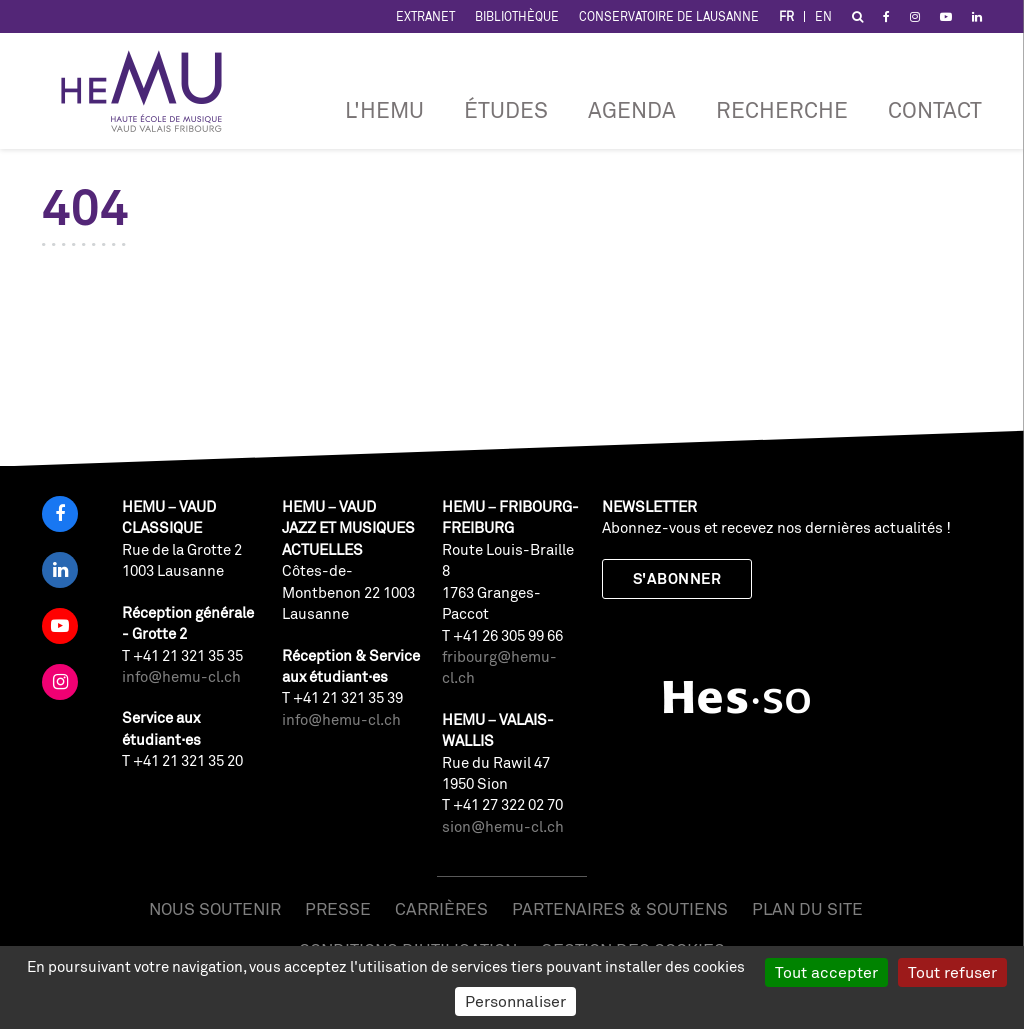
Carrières (441, 908)
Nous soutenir (215, 908)
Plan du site (807, 908)
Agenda (632, 109)
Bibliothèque (517, 16)
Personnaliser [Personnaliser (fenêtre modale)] (515, 1001)
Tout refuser (952, 972)
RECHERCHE (782, 109)
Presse (338, 908)
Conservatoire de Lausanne (669, 16)
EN (823, 16)
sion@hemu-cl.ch (503, 826)
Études (506, 109)
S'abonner (677, 578)
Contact (935, 109)
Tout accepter (826, 972)
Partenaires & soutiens (620, 908)
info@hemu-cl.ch (181, 676)
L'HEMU (384, 109)
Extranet (425, 16)
